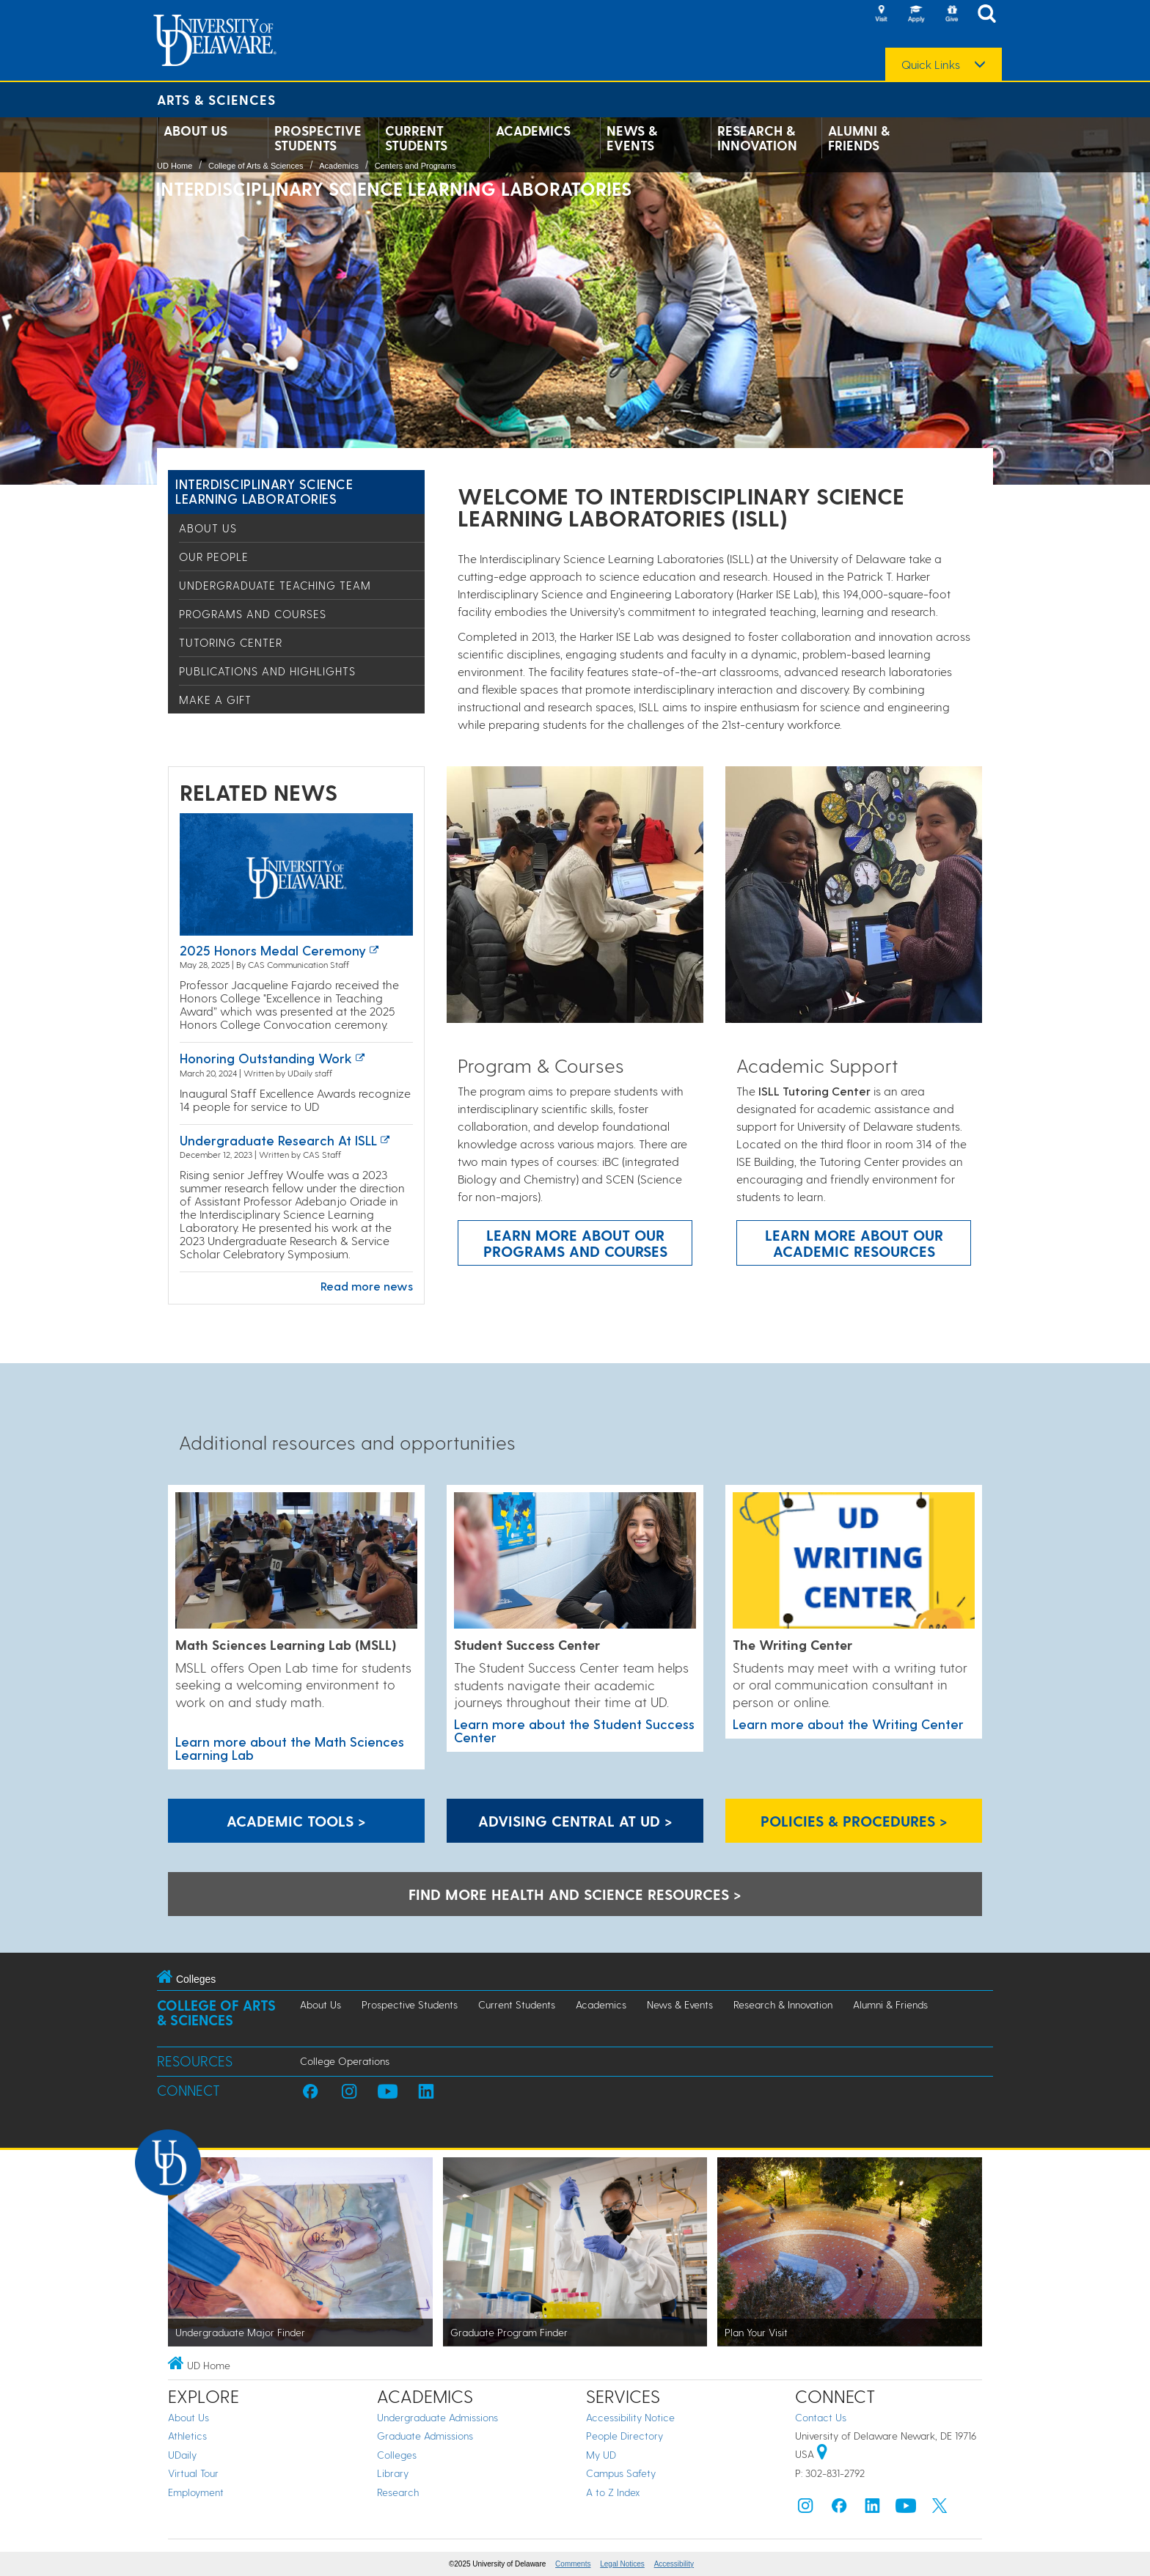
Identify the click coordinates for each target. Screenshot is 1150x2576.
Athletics (187, 2435)
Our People (214, 556)
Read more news (367, 1286)
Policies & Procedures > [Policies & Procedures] (854, 1821)
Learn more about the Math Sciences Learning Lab (289, 1747)
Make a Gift (215, 699)
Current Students (416, 138)
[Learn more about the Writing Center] (854, 1561)
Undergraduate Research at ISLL (278, 1140)
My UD (601, 2454)
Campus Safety (621, 2473)
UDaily (182, 2454)
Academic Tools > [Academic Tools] (296, 1821)
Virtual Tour (193, 2473)
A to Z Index (613, 2492)
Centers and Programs (415, 165)
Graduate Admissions (425, 2435)
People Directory (624, 2435)
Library (393, 2473)
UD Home (174, 165)
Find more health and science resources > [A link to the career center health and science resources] (575, 1894)
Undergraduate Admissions (437, 2417)
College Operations (344, 2061)
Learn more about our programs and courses (575, 1243)
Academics (533, 130)
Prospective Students (318, 138)
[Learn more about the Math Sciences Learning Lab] (296, 1561)
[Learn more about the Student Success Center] (575, 1561)
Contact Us (820, 2417)
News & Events (632, 138)
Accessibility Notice (630, 2417)
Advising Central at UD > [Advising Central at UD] (575, 1821)
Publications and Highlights (267, 671)
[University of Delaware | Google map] (822, 2454)
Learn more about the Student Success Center (574, 1730)
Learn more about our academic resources (854, 1243)
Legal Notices (622, 2564)
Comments (572, 2564)
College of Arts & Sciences (256, 165)
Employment (196, 2492)
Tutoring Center (230, 642)
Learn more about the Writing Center (848, 1723)
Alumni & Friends (859, 138)
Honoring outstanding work (266, 1057)
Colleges (397, 2454)
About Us (195, 130)
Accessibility (674, 2564)
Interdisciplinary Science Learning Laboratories (264, 491)
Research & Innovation (757, 138)
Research (398, 2492)
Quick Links (930, 64)
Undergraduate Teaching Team (275, 585)
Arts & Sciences (216, 99)
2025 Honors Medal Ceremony (273, 950)
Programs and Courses (252, 613)
